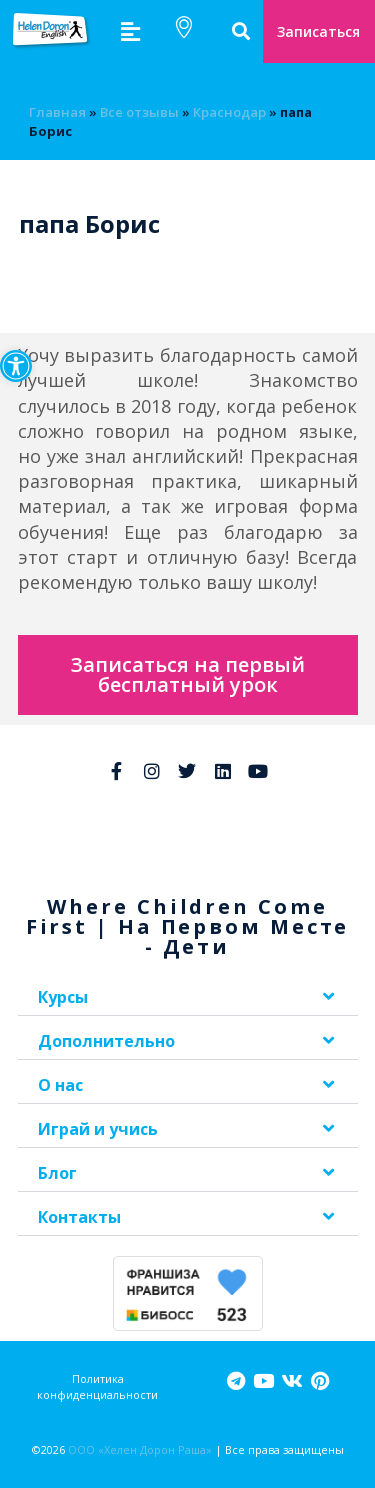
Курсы (63, 997)
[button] (16, 366)
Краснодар (229, 112)
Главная (57, 112)
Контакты (79, 1217)
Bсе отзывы (139, 112)
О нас (60, 1085)
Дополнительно (106, 1041)
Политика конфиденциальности (97, 1386)
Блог (57, 1173)
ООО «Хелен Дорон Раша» (140, 1449)
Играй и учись (98, 1129)
